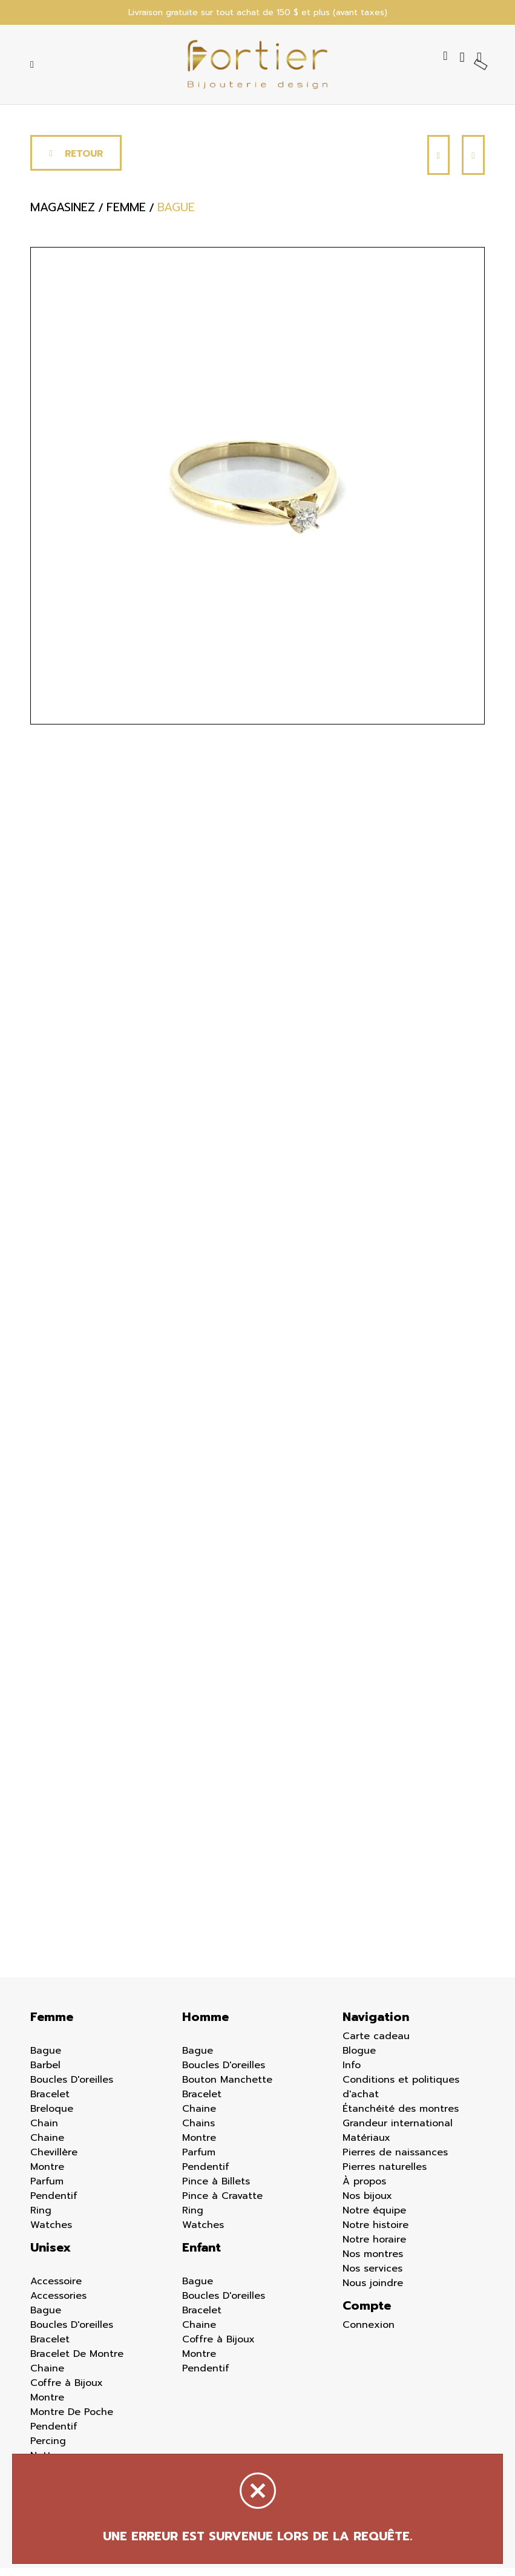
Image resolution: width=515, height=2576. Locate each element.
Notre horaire (374, 2247)
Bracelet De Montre (76, 2361)
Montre (47, 2174)
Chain (44, 2131)
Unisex (50, 2255)
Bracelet (50, 2102)
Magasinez (63, 218)
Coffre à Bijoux (66, 2391)
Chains (198, 2131)
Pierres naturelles (385, 2174)
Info (352, 2073)
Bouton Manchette (227, 2087)
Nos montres (373, 2262)
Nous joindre (373, 2291)
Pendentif (53, 2203)
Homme (205, 2025)
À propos (364, 2189)
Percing (48, 2449)
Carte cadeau (376, 2044)
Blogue (359, 2058)
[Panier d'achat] (480, 59)
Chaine (47, 2145)
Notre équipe (374, 2218)
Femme (51, 2025)
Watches (51, 2233)
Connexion (369, 2332)
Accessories (58, 2303)
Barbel (45, 2073)
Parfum (47, 2189)
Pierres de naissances (395, 2160)
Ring (40, 2218)
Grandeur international (398, 2131)
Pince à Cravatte (222, 2203)
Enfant (201, 2255)
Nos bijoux (367, 2203)
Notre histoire (375, 2233)
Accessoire (56, 2289)
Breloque (51, 2116)
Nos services (372, 2276)
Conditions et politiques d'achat (401, 2094)
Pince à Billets (216, 2189)
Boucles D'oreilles (71, 2087)
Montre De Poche (71, 2420)
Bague (45, 2058)
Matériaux (366, 2145)
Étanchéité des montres (401, 2116)
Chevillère (53, 2160)
